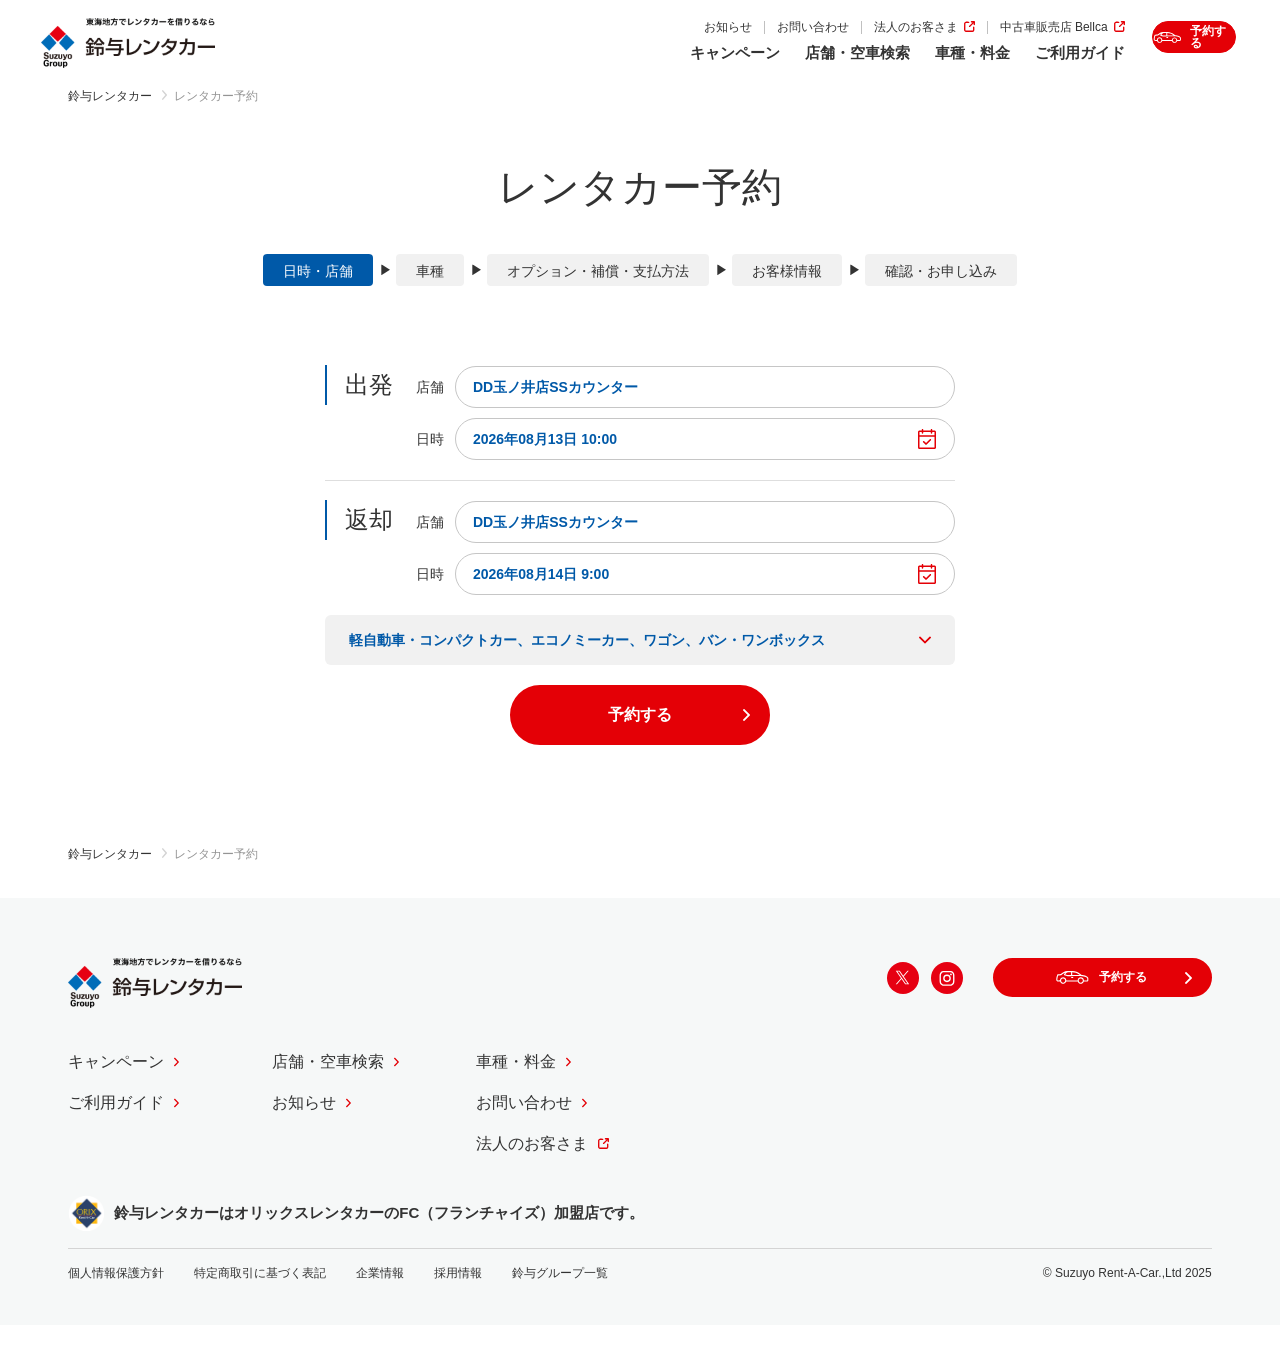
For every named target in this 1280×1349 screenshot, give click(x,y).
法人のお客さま (829, 42)
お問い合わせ (726, 42)
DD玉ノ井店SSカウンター (555, 410)
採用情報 (458, 1297)
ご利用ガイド (993, 67)
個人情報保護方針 (116, 1297)
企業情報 (380, 1297)
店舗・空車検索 (770, 67)
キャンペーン (648, 67)
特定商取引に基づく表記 (260, 1297)
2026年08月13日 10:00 (545, 462)
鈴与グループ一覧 (560, 1297)
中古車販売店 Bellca (967, 42)
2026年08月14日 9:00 (541, 597)
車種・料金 (885, 67)
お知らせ (641, 42)
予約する (1180, 54)
